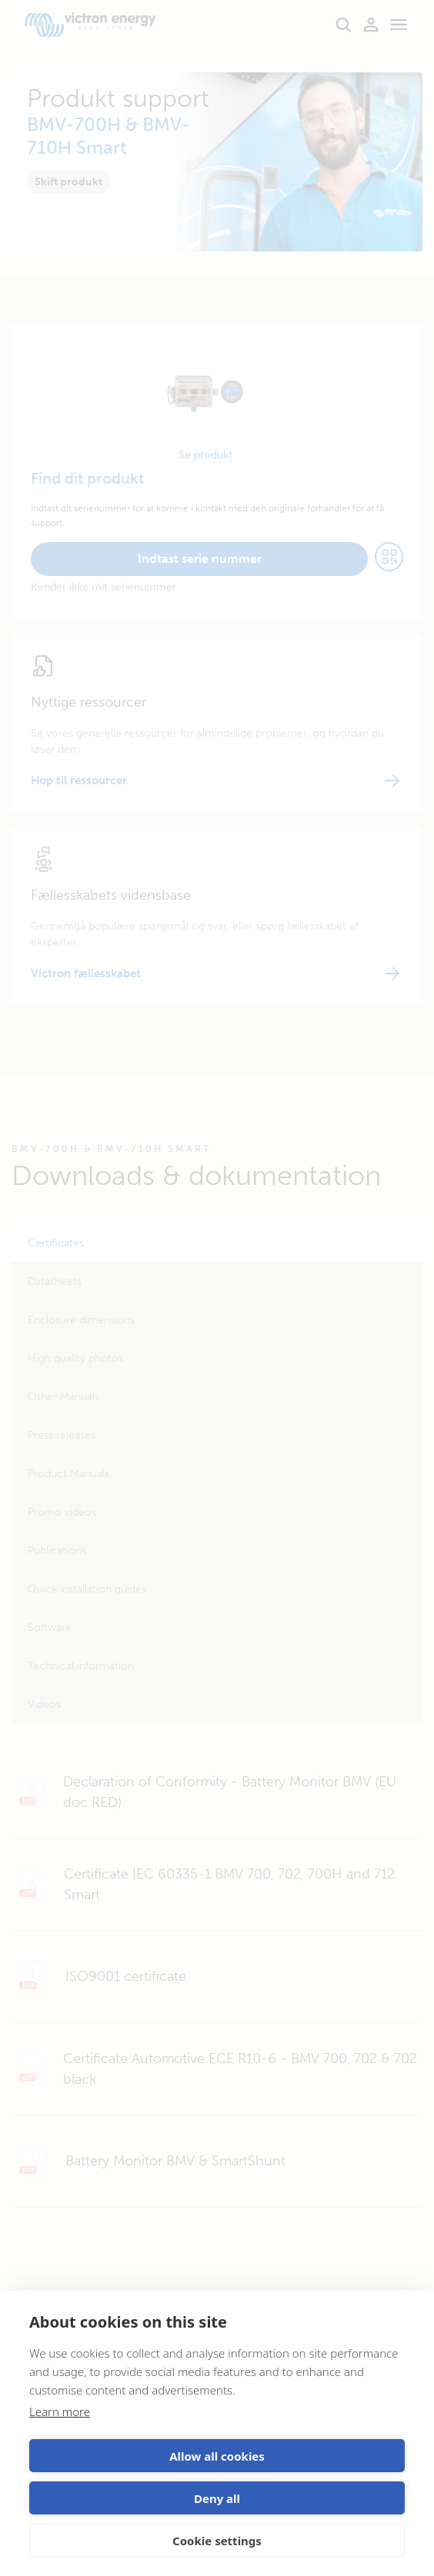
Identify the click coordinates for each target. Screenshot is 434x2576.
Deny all (217, 2498)
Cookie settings (217, 2540)
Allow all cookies (217, 2456)
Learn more (59, 2411)
